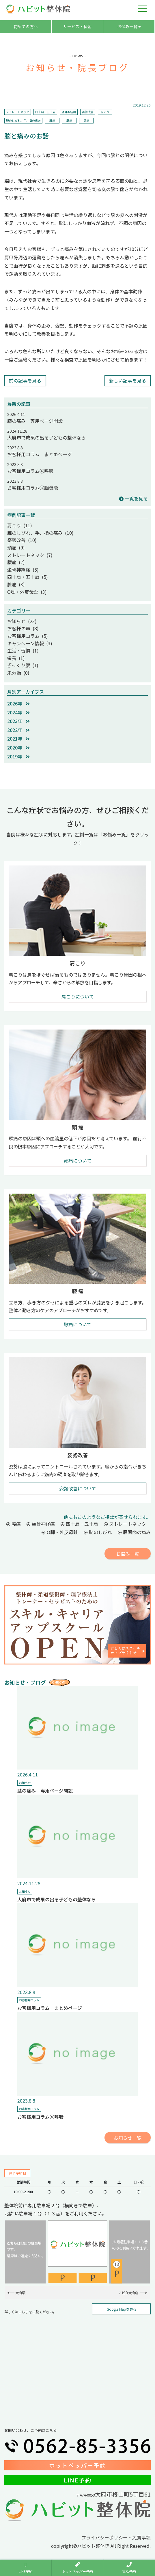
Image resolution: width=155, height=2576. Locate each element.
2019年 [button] (18, 756)
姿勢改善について (77, 1488)
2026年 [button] (18, 703)
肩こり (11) (19, 525)
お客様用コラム (29, 2000)
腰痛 (52, 120)
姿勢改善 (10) (22, 539)
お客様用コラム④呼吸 (30, 470)
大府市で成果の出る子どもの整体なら (46, 437)
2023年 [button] (18, 721)
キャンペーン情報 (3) (29, 643)
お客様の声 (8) (23, 628)
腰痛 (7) (16, 562)
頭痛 (86, 120)
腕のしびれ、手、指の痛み (23, 120)
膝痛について (77, 1324)
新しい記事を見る (127, 380)
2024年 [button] (18, 712)
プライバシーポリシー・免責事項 (116, 2537)
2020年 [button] (18, 747)
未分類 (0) (18, 672)
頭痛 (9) (16, 547)
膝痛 (69, 120)
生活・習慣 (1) (23, 650)
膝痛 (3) (16, 584)
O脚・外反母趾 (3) (27, 591)
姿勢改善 (88, 112)
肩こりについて (77, 996)
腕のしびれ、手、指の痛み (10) (40, 532)
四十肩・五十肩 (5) (27, 576)
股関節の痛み (134, 1532)
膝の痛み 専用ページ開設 (35, 420)
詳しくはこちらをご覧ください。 (30, 2311)
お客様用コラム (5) (27, 635)
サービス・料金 (77, 26)
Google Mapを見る (122, 2309)
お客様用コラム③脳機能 (32, 487)
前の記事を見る (25, 380)
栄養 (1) (16, 658)
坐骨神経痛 (68, 112)
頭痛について (77, 1160)
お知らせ (25, 1782)
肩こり (105, 112)
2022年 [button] (18, 729)
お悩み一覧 (129, 26)
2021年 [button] (18, 738)
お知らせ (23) (22, 621)
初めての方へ (26, 26)
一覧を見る (133, 498)
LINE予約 (77, 2480)
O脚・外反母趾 (60, 1532)
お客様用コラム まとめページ (39, 454)
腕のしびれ (98, 1532)
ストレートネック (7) (30, 554)
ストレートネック (17, 112)
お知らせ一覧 (127, 2137)
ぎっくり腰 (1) (22, 665)
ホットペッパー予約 (77, 2465)
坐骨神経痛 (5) (23, 569)
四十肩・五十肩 (45, 112)
